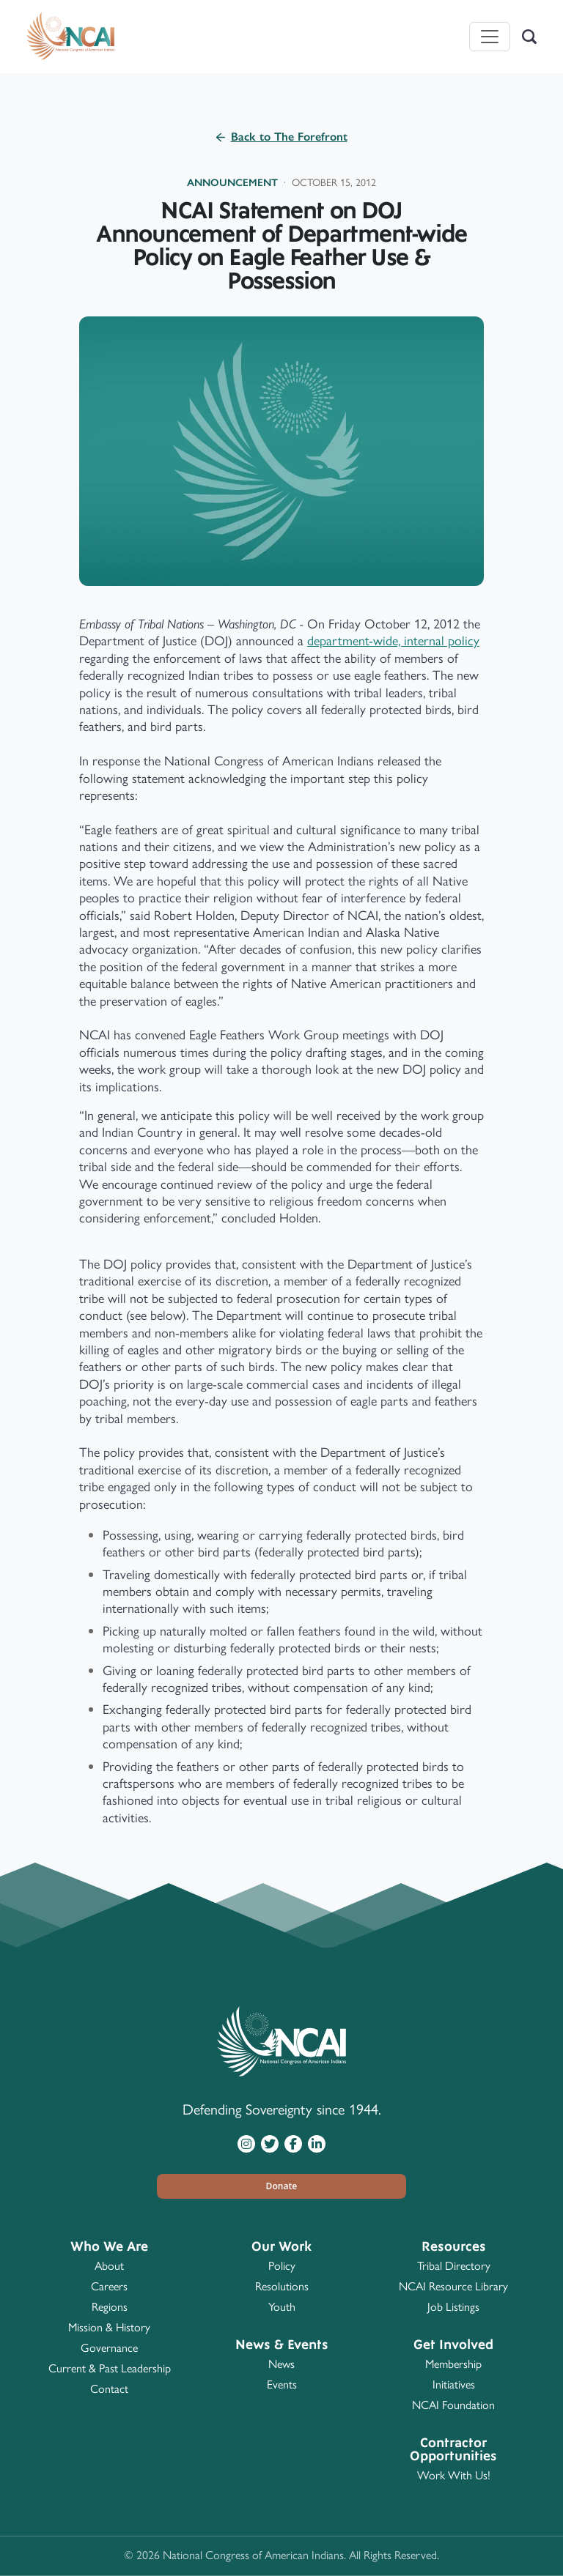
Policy (281, 2266)
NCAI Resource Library (453, 2286)
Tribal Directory (453, 2266)
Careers (109, 2286)
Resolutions (282, 2286)
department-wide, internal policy (393, 641)
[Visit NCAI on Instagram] (246, 2143)
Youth (281, 2307)
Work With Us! (453, 2475)
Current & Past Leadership (109, 2368)
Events (282, 2384)
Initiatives (454, 2384)
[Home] (70, 37)
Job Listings (453, 2307)
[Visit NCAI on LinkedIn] (316, 2143)
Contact (109, 2389)
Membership (453, 2364)
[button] (281, 2186)
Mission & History (109, 2327)
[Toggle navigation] (489, 36)
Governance (109, 2348)
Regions (110, 2307)
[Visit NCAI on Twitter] (270, 2143)
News (281, 2364)
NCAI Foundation (453, 2405)
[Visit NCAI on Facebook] (293, 2143)
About (109, 2266)
